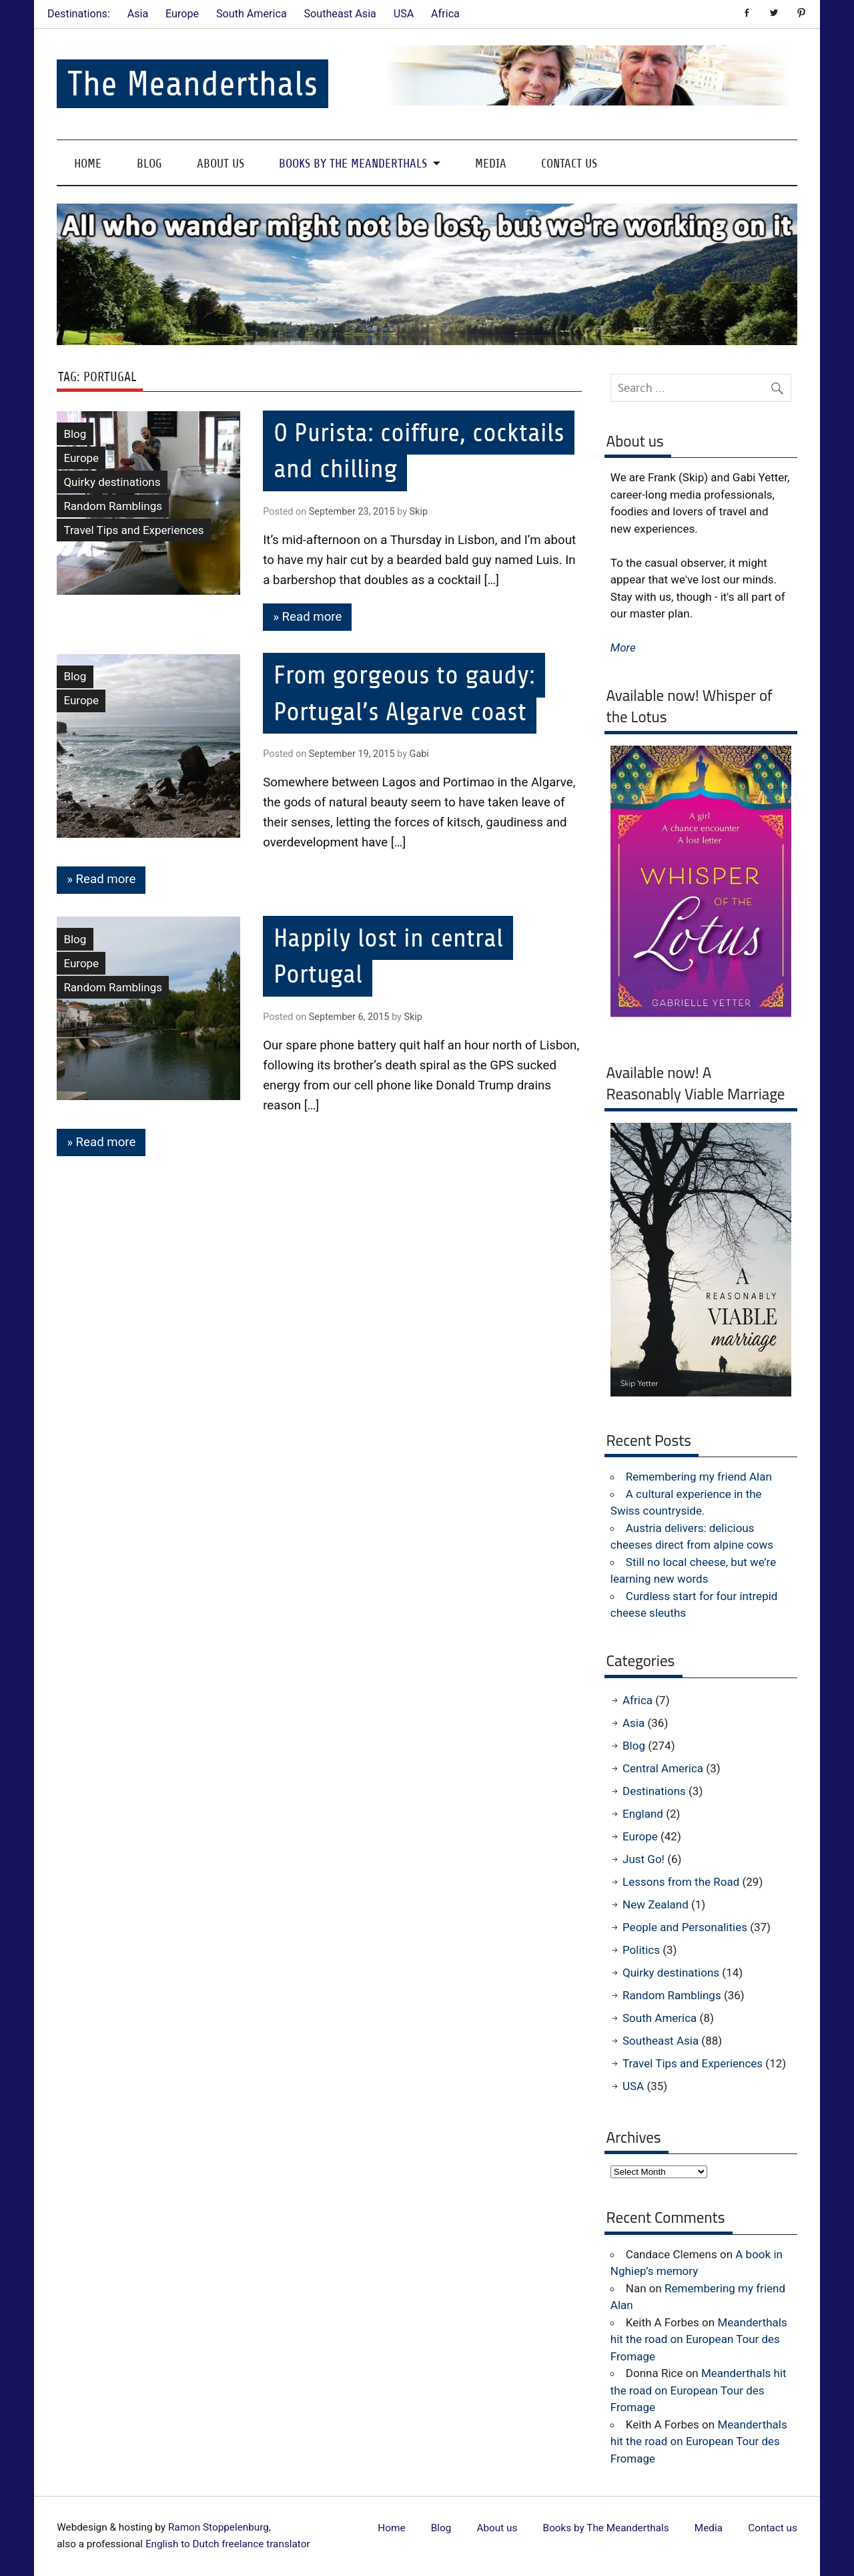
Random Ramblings (112, 506)
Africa (445, 13)
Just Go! (643, 1859)
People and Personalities (684, 1927)
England (642, 1813)
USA (404, 13)
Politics (641, 1950)
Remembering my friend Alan (699, 1476)
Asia (138, 13)
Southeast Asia (340, 13)
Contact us (569, 163)
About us (220, 163)
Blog (149, 163)
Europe (182, 13)
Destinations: (78, 13)
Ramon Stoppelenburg (218, 2527)
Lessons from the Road (680, 1881)
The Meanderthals (192, 84)
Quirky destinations (111, 482)
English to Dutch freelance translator (227, 2544)
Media (490, 163)
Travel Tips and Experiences (133, 530)
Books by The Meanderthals (353, 163)
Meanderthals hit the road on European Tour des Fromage (698, 2339)
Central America (662, 1768)
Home (87, 163)
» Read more (307, 616)
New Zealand (655, 1904)
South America (251, 13)
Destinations (654, 1791)
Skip (419, 511)
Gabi (419, 754)
